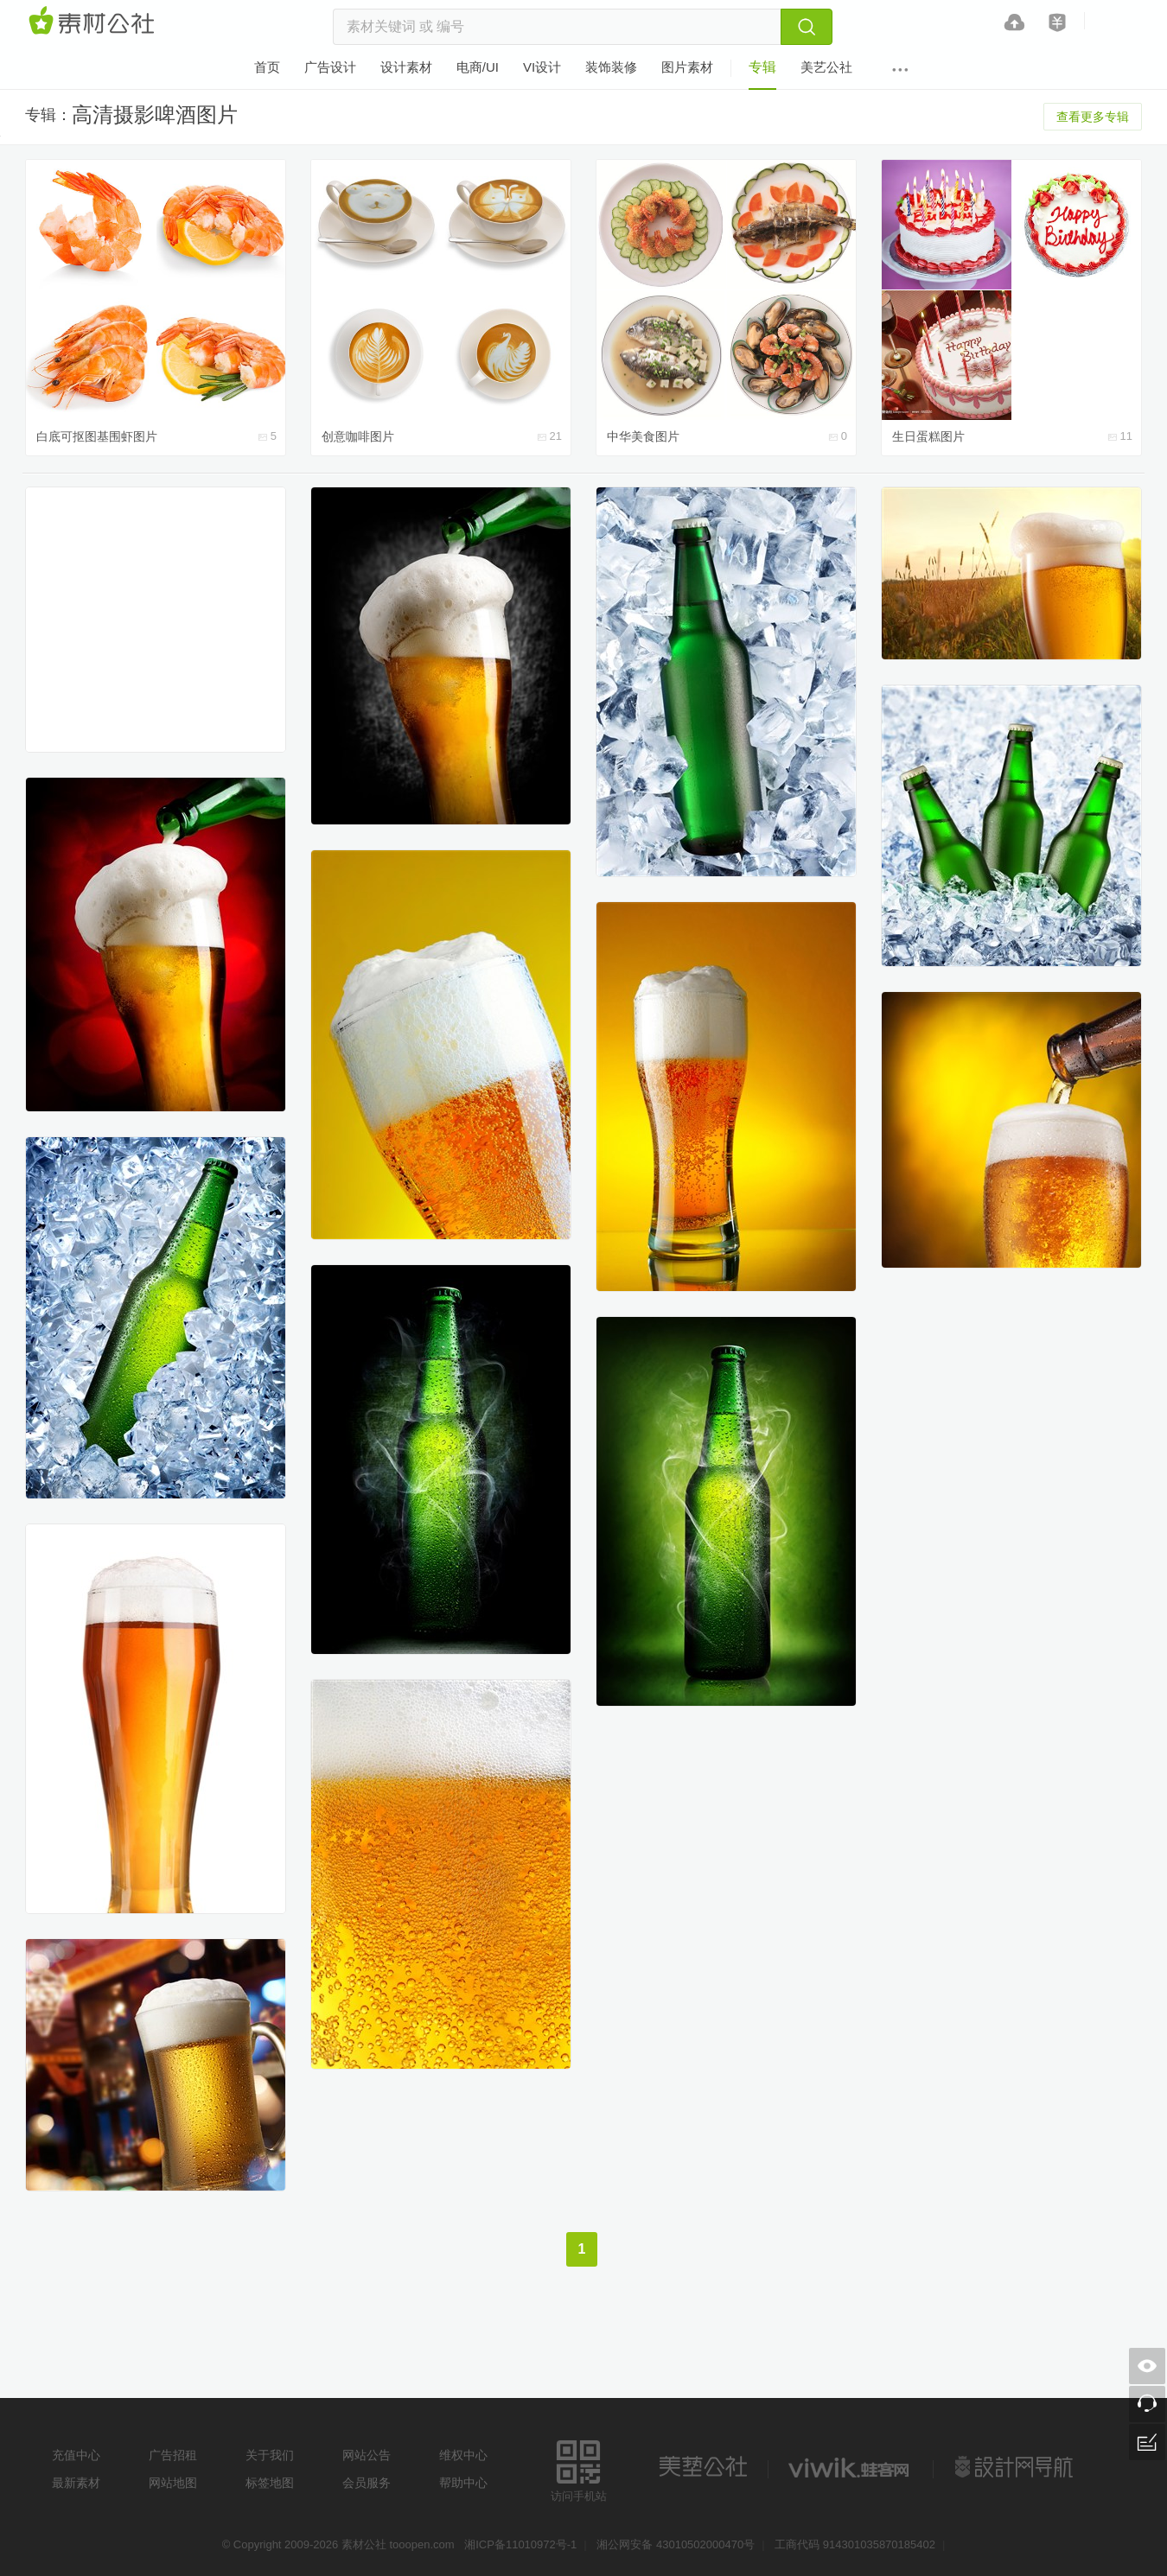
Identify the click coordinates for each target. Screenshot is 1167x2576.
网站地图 (173, 2483)
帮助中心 (463, 2483)
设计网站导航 (1016, 2467)
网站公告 (366, 2455)
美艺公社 (702, 2467)
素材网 (94, 21)
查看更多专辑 (1092, 117)
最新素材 (76, 2483)
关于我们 (270, 2455)
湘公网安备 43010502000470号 (675, 2544)
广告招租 (173, 2455)
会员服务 (366, 2483)
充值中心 (76, 2455)
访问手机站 (579, 2468)
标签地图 (270, 2483)
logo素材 (850, 2467)
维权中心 (463, 2455)
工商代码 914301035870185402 (855, 2544)
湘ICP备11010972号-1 (520, 2544)
